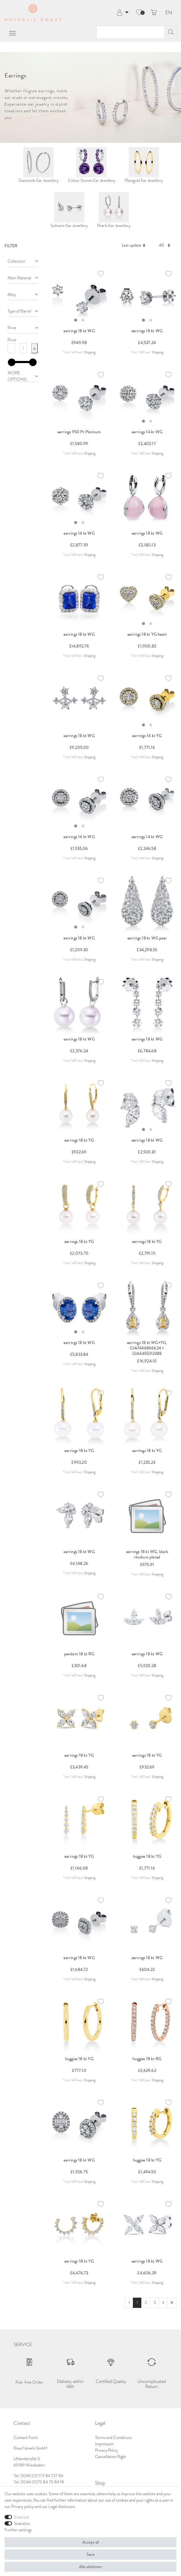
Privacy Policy (106, 2450)
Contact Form (26, 2437)
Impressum (104, 2444)
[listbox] (79, 295)
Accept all (90, 2542)
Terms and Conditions (113, 2437)
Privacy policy (22, 2506)
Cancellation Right (110, 2456)
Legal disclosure (61, 2506)
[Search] (170, 32)
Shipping (89, 352)
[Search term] (130, 32)
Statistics (22, 2523)
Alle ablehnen (90, 2567)
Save (91, 2554)
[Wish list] (139, 13)
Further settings (18, 2530)
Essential (21, 2517)
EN (168, 12)
